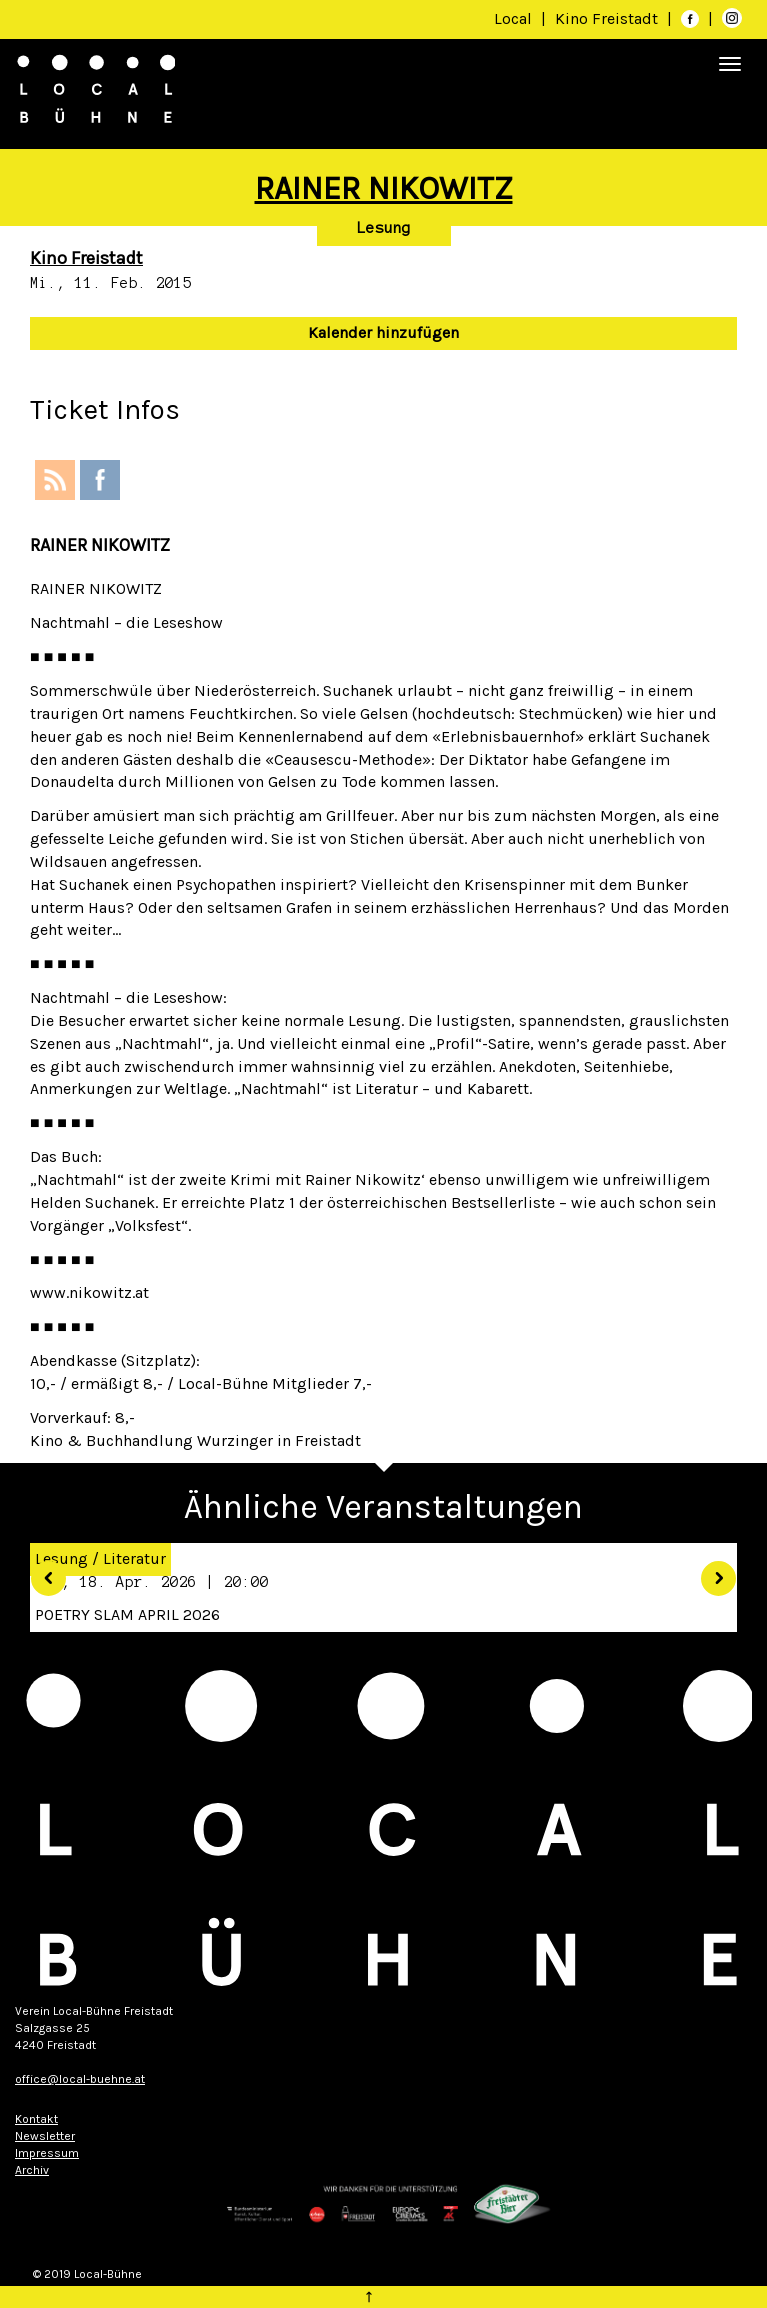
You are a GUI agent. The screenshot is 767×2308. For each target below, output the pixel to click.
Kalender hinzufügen (383, 332)
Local (513, 18)
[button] (41, 1571)
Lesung (384, 228)
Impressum (47, 2153)
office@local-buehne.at (80, 2079)
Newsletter (45, 2136)
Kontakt (36, 2119)
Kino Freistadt (608, 18)
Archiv (32, 2170)
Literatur (134, 1558)
